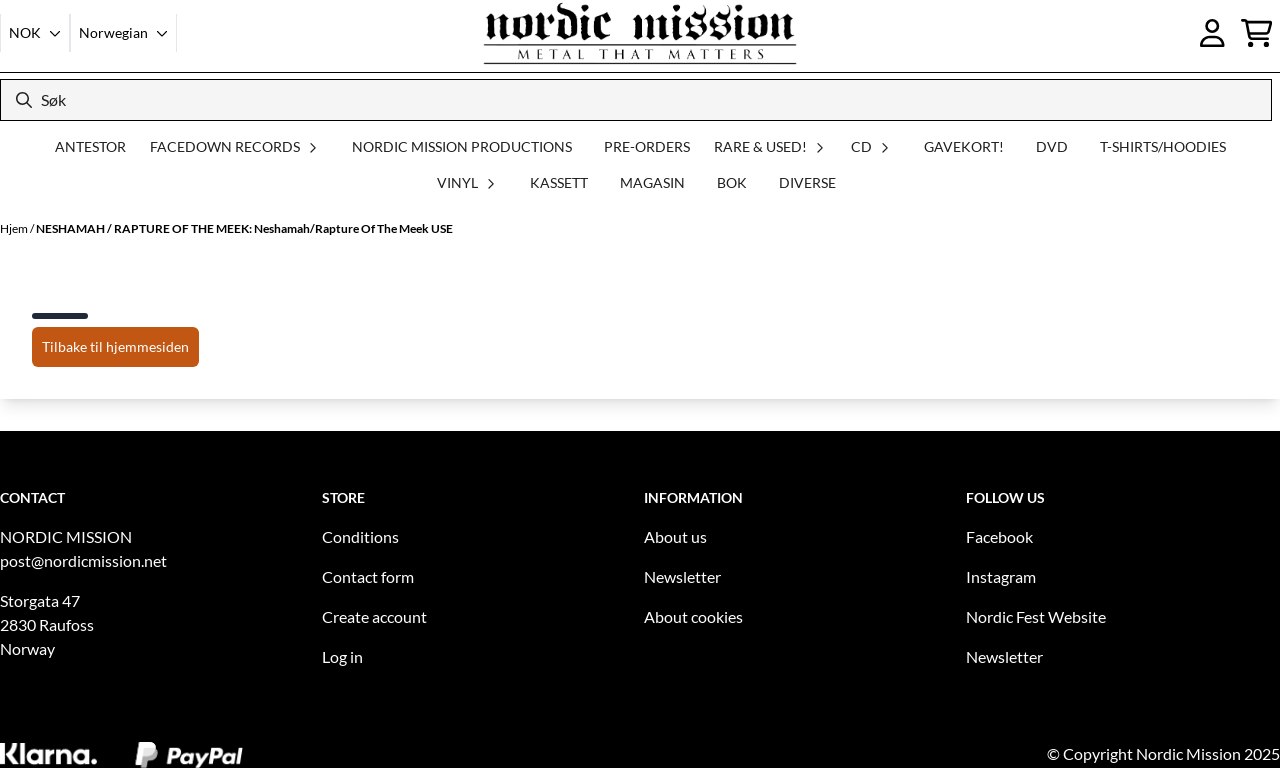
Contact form (368, 576)
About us (675, 536)
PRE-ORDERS (647, 146)
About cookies (693, 616)
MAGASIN (652, 182)
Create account (374, 616)
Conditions (360, 536)
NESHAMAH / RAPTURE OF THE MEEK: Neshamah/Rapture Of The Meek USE (244, 228)
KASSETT (559, 182)
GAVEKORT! (964, 146)
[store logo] (640, 33)
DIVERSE (807, 182)
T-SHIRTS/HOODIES (1163, 146)
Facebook (999, 536)
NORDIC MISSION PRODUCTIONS (462, 146)
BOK (732, 182)
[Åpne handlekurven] (1257, 33)
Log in (342, 656)
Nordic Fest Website (1036, 616)
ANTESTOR (90, 146)
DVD (1052, 146)
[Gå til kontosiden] (1212, 33)
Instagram (1001, 576)
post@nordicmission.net (83, 560)
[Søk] (636, 100)
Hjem (15, 228)
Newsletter (682, 576)
